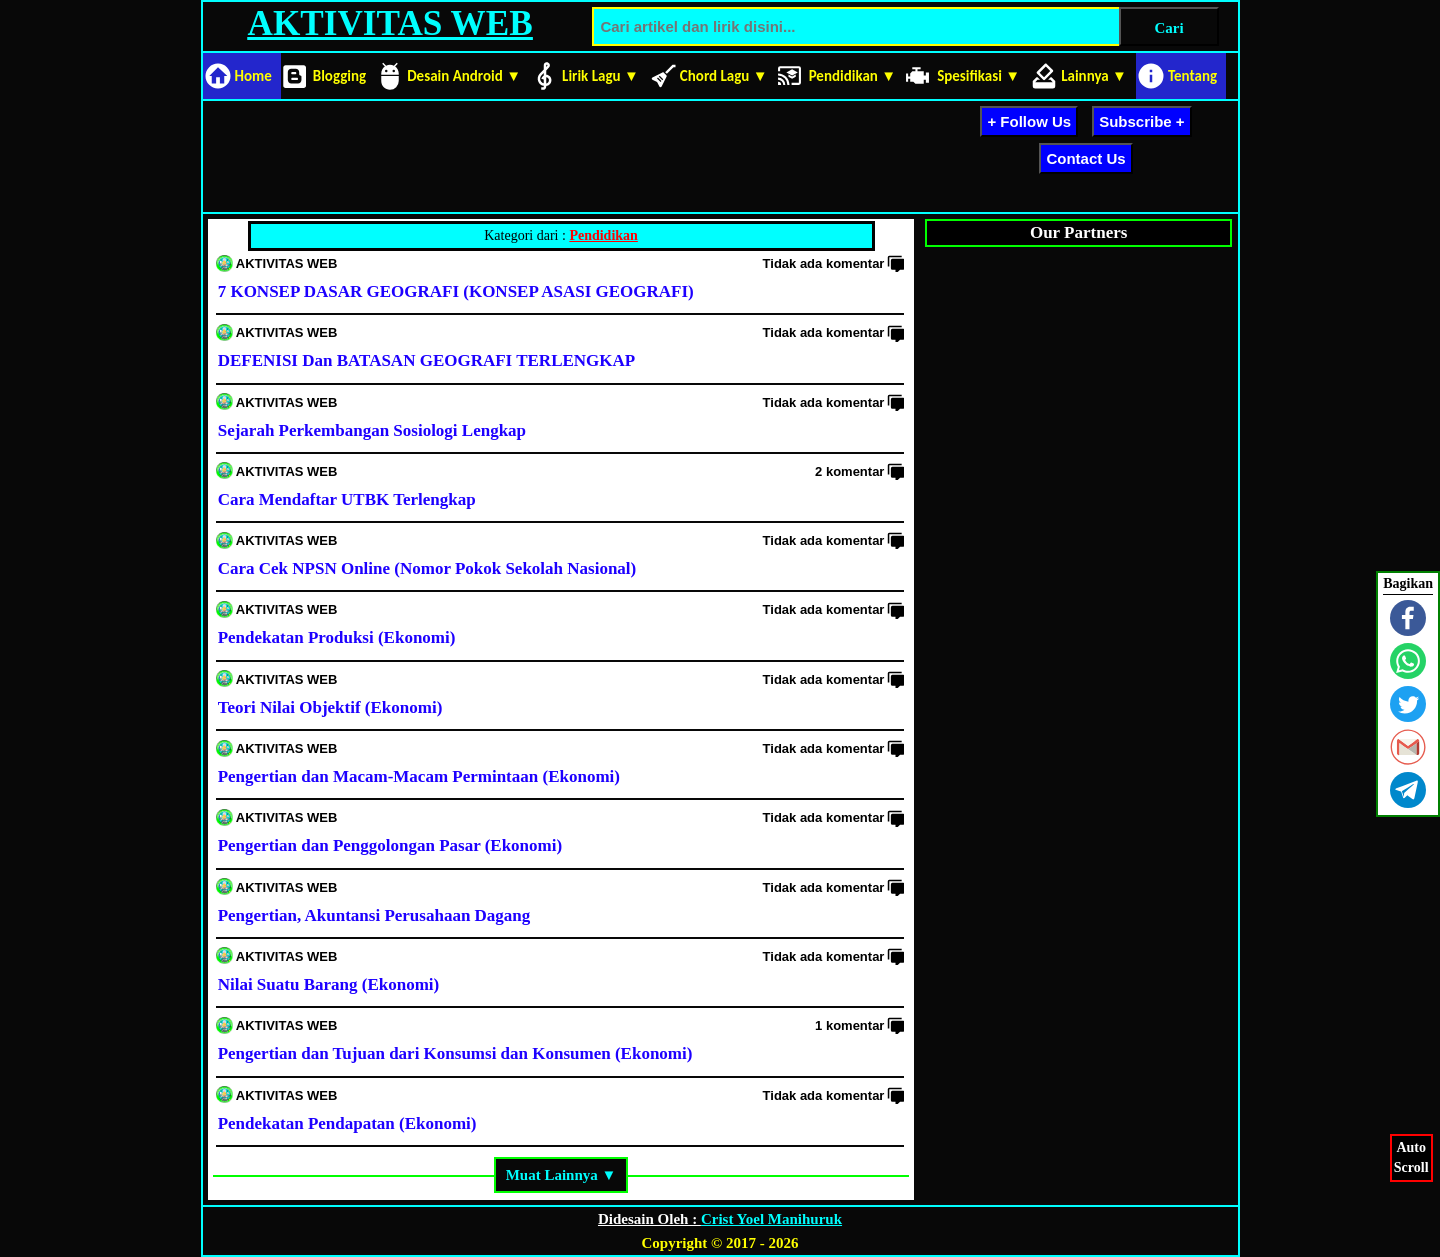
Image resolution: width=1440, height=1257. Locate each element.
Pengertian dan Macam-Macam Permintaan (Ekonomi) (419, 776)
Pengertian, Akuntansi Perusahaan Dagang (374, 915)
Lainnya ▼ (1094, 76)
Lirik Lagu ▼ (600, 76)
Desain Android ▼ (464, 76)
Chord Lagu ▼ (724, 76)
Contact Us (1085, 158)
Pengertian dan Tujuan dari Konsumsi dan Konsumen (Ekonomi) (455, 1053)
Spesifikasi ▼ (978, 76)
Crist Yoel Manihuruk (771, 1219)
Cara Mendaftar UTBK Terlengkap (347, 499)
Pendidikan (603, 235)
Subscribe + (1141, 121)
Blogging (339, 76)
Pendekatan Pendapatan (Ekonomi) (347, 1123)
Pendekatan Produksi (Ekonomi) (337, 637)
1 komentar (849, 1025)
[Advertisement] (571, 153)
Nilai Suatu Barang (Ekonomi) (329, 984)
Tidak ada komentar (824, 263)
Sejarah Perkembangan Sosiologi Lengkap (372, 430)
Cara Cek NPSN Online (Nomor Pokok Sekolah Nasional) (427, 568)
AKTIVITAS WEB (389, 23)
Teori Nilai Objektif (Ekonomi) (330, 707)
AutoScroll (1411, 1157)
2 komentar (849, 471)
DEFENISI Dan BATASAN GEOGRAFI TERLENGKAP (427, 360)
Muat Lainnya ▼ (561, 1175)
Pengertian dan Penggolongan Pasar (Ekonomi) (390, 845)
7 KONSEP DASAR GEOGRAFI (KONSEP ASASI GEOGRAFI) (456, 291)
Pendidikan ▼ (853, 76)
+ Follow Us (1029, 121)
